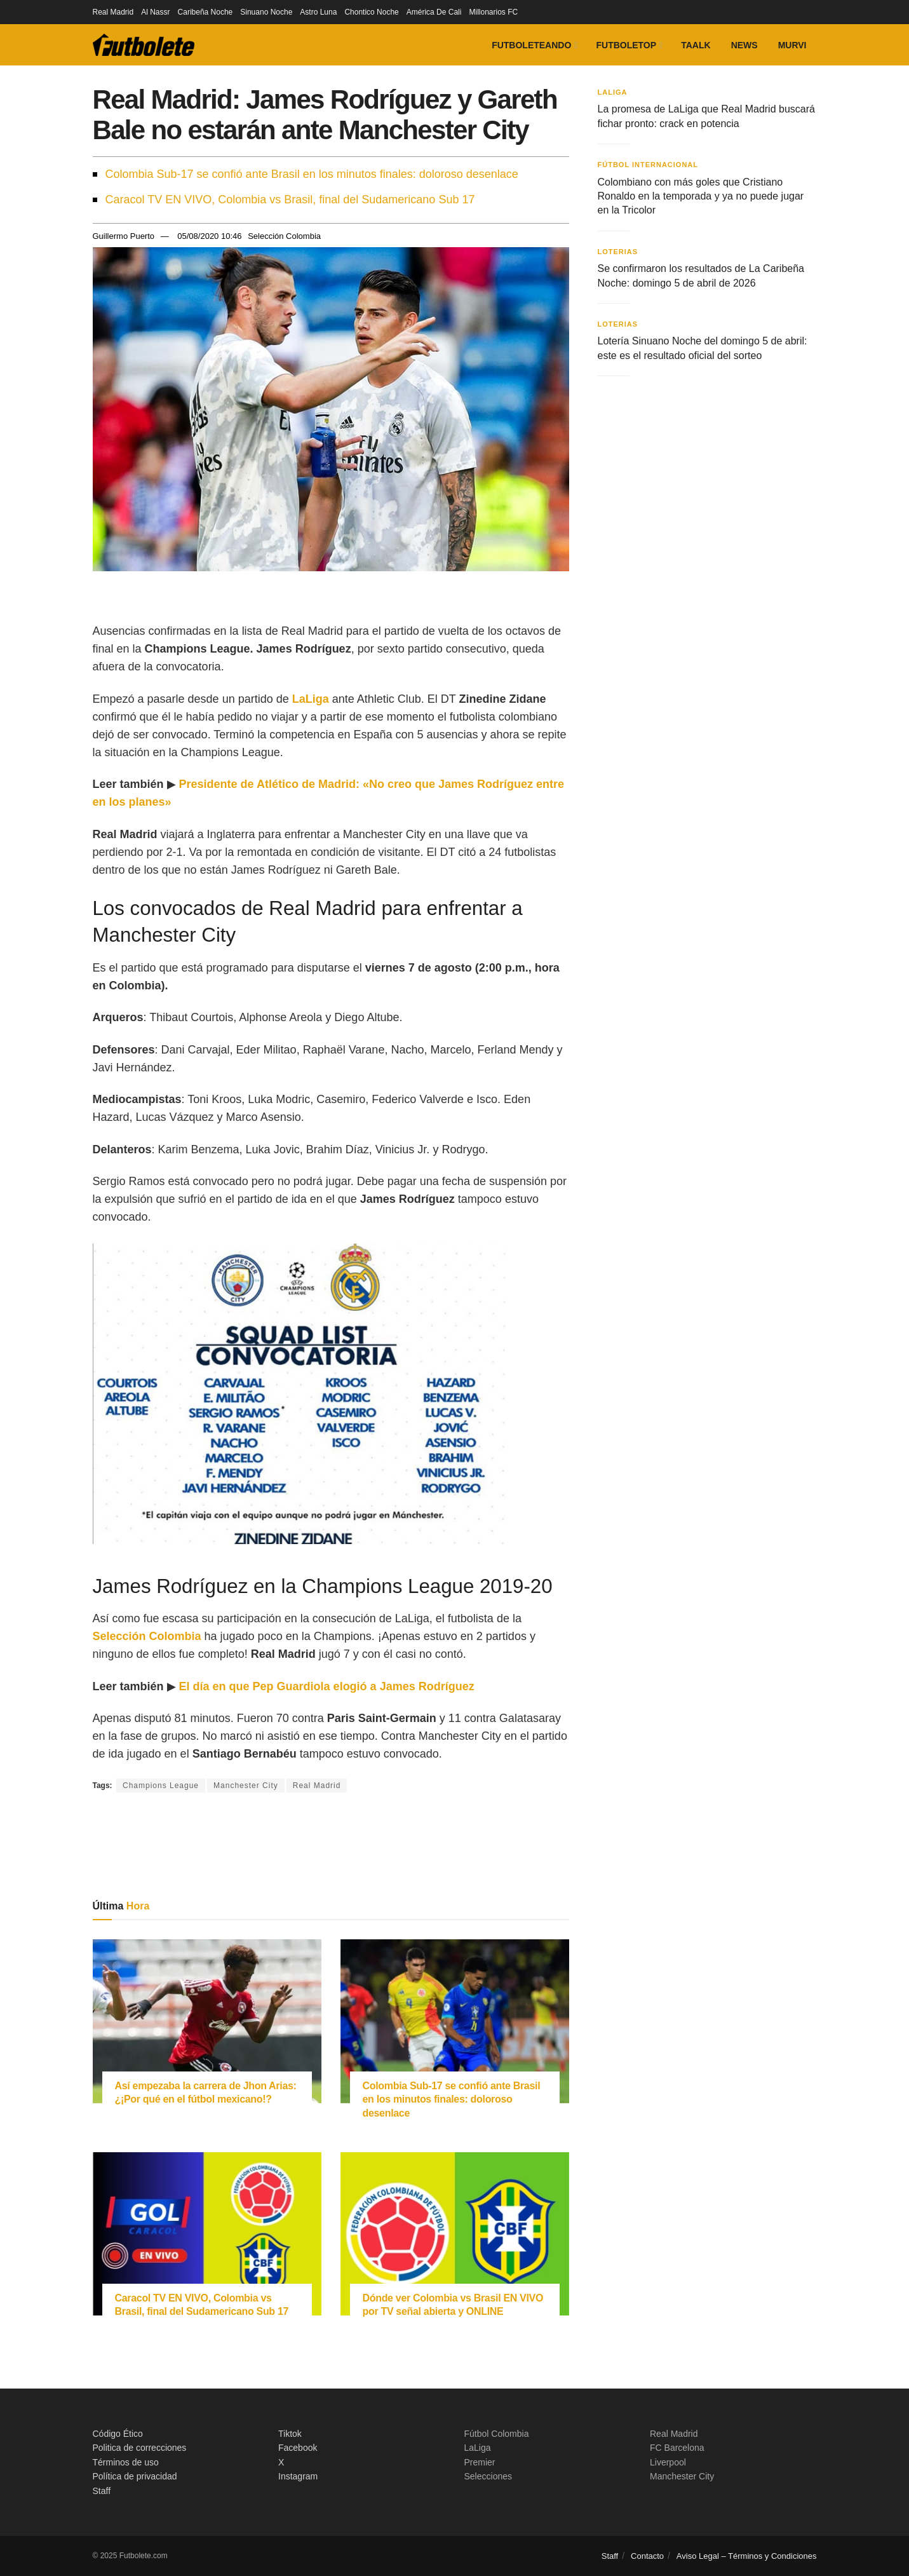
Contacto (647, 2556)
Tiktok (290, 2434)
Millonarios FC (493, 12)
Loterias (618, 251)
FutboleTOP (626, 45)
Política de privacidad (135, 2476)
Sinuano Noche (266, 12)
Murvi (792, 45)
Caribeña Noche (205, 12)
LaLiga (613, 92)
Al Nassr (155, 12)
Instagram (298, 2476)
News (744, 45)
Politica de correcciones (140, 2448)
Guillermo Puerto (124, 236)
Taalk (695, 45)
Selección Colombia (284, 236)
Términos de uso (126, 2462)
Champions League (161, 1785)
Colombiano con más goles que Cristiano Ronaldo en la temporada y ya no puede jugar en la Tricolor (701, 196)
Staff (102, 2491)
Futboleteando (531, 45)
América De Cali (434, 12)
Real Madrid (113, 12)
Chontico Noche (371, 12)
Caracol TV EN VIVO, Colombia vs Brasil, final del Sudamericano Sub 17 (290, 199)
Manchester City (245, 1785)
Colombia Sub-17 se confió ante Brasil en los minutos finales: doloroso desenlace (311, 174)
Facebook (297, 2448)
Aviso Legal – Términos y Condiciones (747, 2556)
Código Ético (118, 2434)
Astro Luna (318, 12)
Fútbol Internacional (648, 164)
